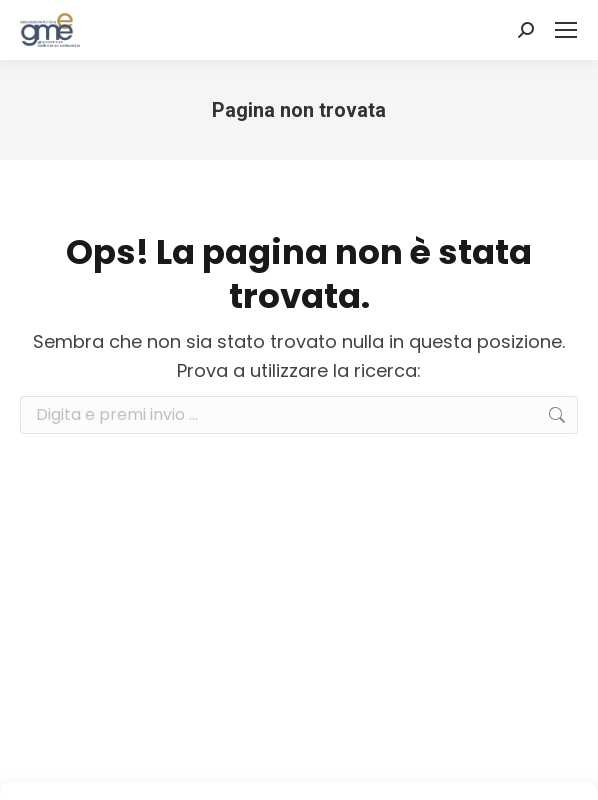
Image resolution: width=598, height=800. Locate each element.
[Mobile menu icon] (566, 30)
